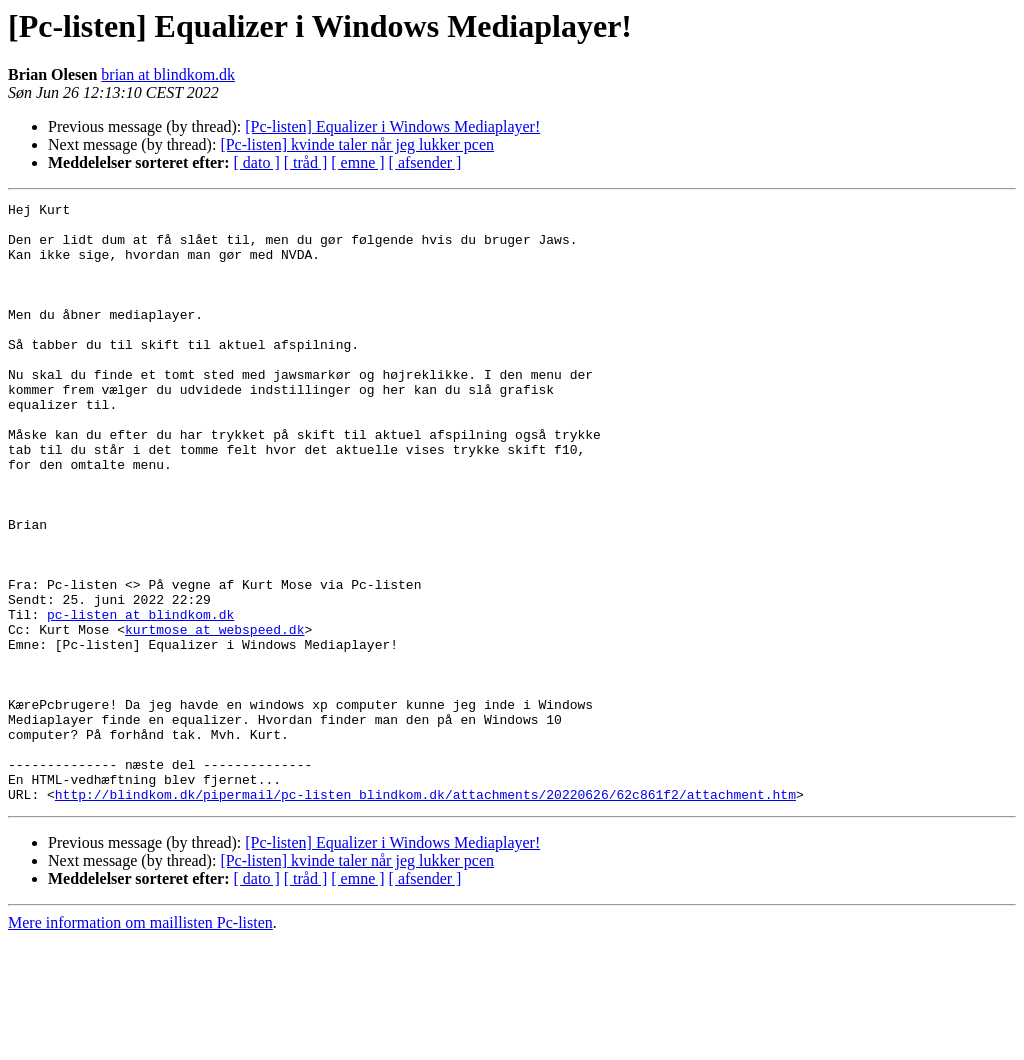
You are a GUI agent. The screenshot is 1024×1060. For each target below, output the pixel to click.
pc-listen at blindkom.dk (140, 698)
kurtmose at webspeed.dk (214, 716)
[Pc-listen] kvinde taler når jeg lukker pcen (357, 144)
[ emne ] (357, 162)
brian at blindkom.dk (168, 74)
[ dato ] (257, 162)
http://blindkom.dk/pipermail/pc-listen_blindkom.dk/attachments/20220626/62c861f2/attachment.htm (425, 914)
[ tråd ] (306, 162)
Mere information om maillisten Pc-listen (140, 1042)
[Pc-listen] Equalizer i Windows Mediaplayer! (392, 126)
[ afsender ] (425, 162)
